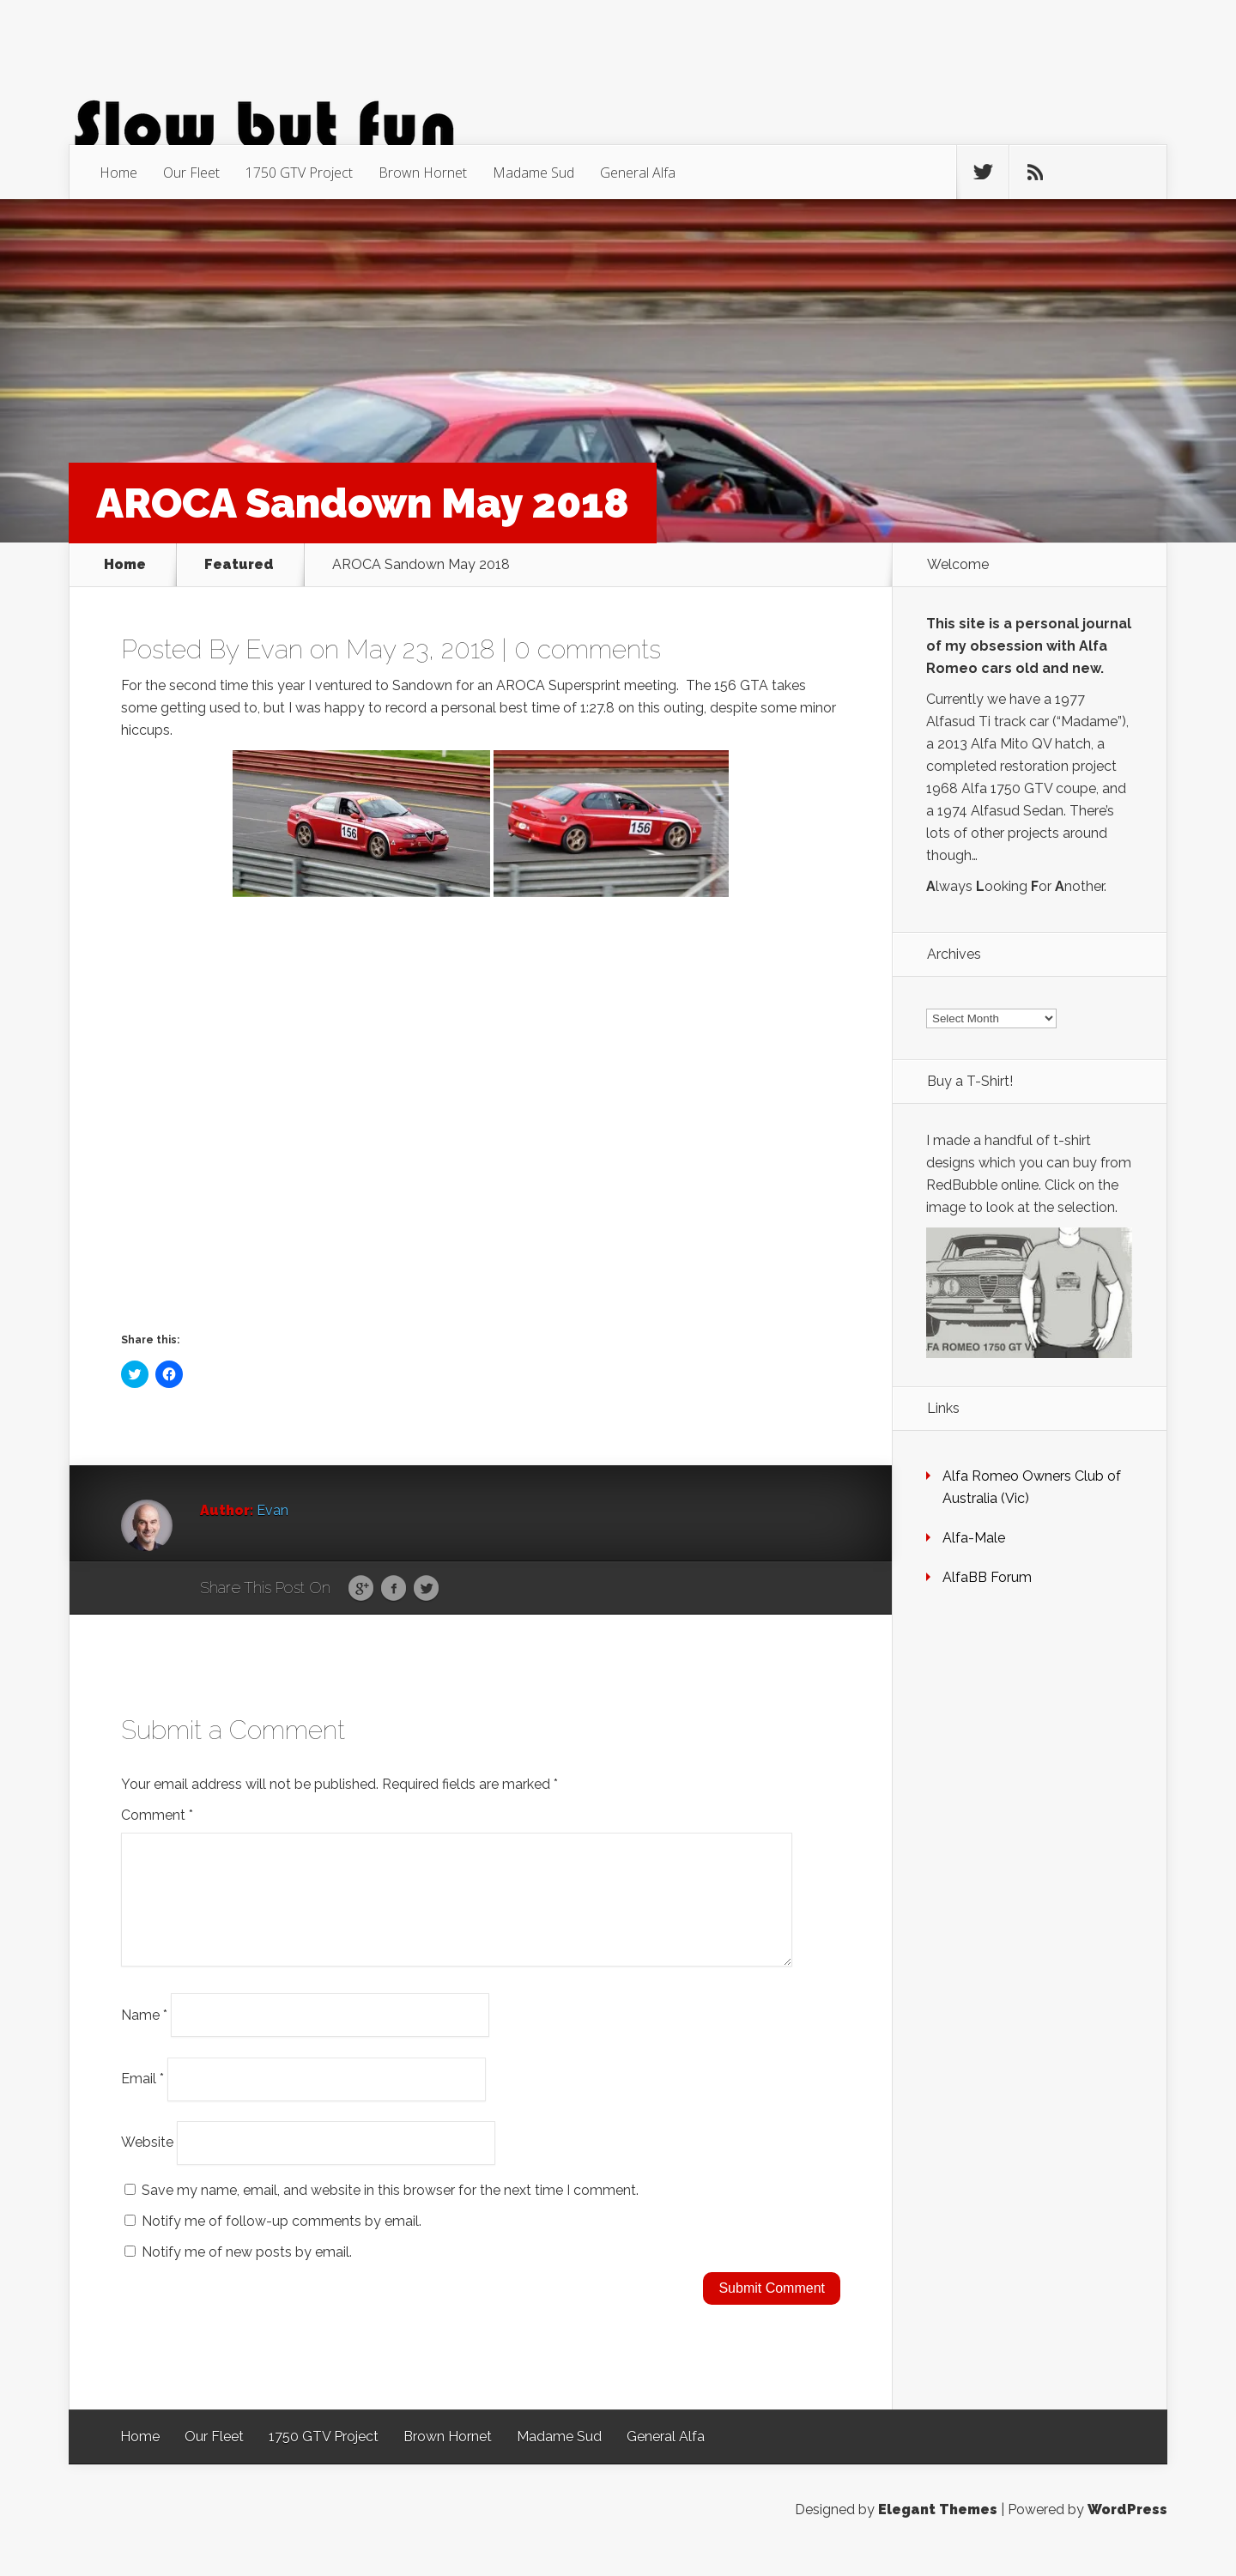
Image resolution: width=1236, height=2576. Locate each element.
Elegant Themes (937, 2530)
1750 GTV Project (299, 172)
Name (144, 2035)
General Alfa (638, 172)
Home (118, 172)
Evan (274, 649)
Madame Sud (533, 172)
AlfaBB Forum (987, 1577)
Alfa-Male (973, 1538)
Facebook (393, 1589)
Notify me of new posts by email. (247, 2272)
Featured (239, 565)
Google (361, 1589)
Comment (157, 1815)
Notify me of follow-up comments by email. (281, 2242)
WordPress (1127, 2530)
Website (147, 2163)
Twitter (426, 1589)
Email (142, 2099)
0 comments (587, 649)
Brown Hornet (423, 172)
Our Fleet (191, 172)
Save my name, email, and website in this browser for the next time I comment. (390, 2211)
